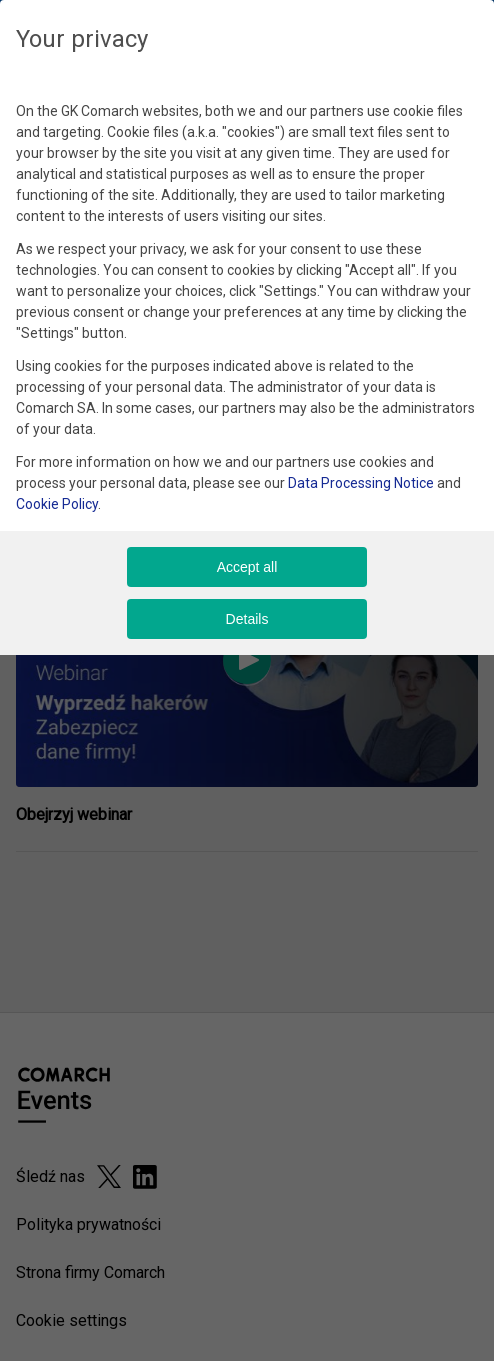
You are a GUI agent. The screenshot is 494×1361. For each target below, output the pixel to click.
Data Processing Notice (361, 483)
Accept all (247, 567)
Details (247, 619)
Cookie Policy (57, 504)
